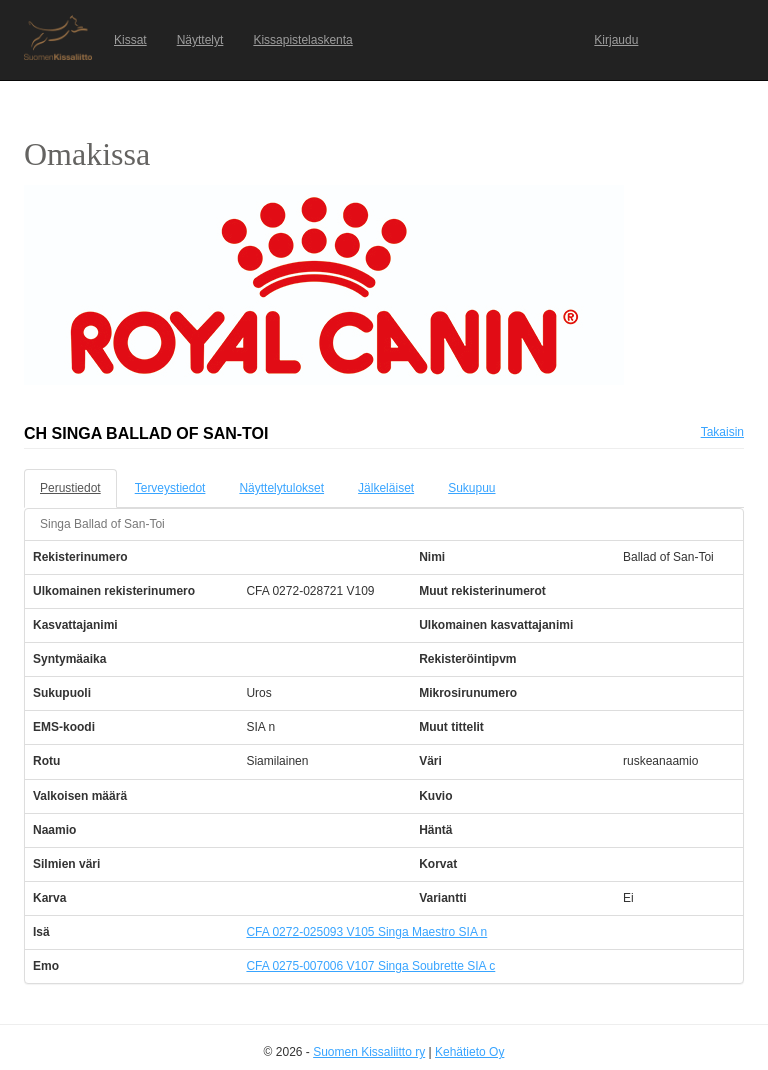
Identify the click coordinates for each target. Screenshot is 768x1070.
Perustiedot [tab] (70, 488)
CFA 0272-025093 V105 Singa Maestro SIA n (366, 932)
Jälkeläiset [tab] (386, 488)
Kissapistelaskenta (302, 40)
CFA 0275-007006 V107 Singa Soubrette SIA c (370, 966)
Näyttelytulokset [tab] (281, 488)
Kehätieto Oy (469, 1052)
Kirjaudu (616, 40)
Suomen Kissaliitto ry (369, 1052)
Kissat (130, 40)
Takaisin (722, 432)
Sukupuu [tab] (471, 488)
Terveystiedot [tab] (170, 488)
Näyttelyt (200, 40)
